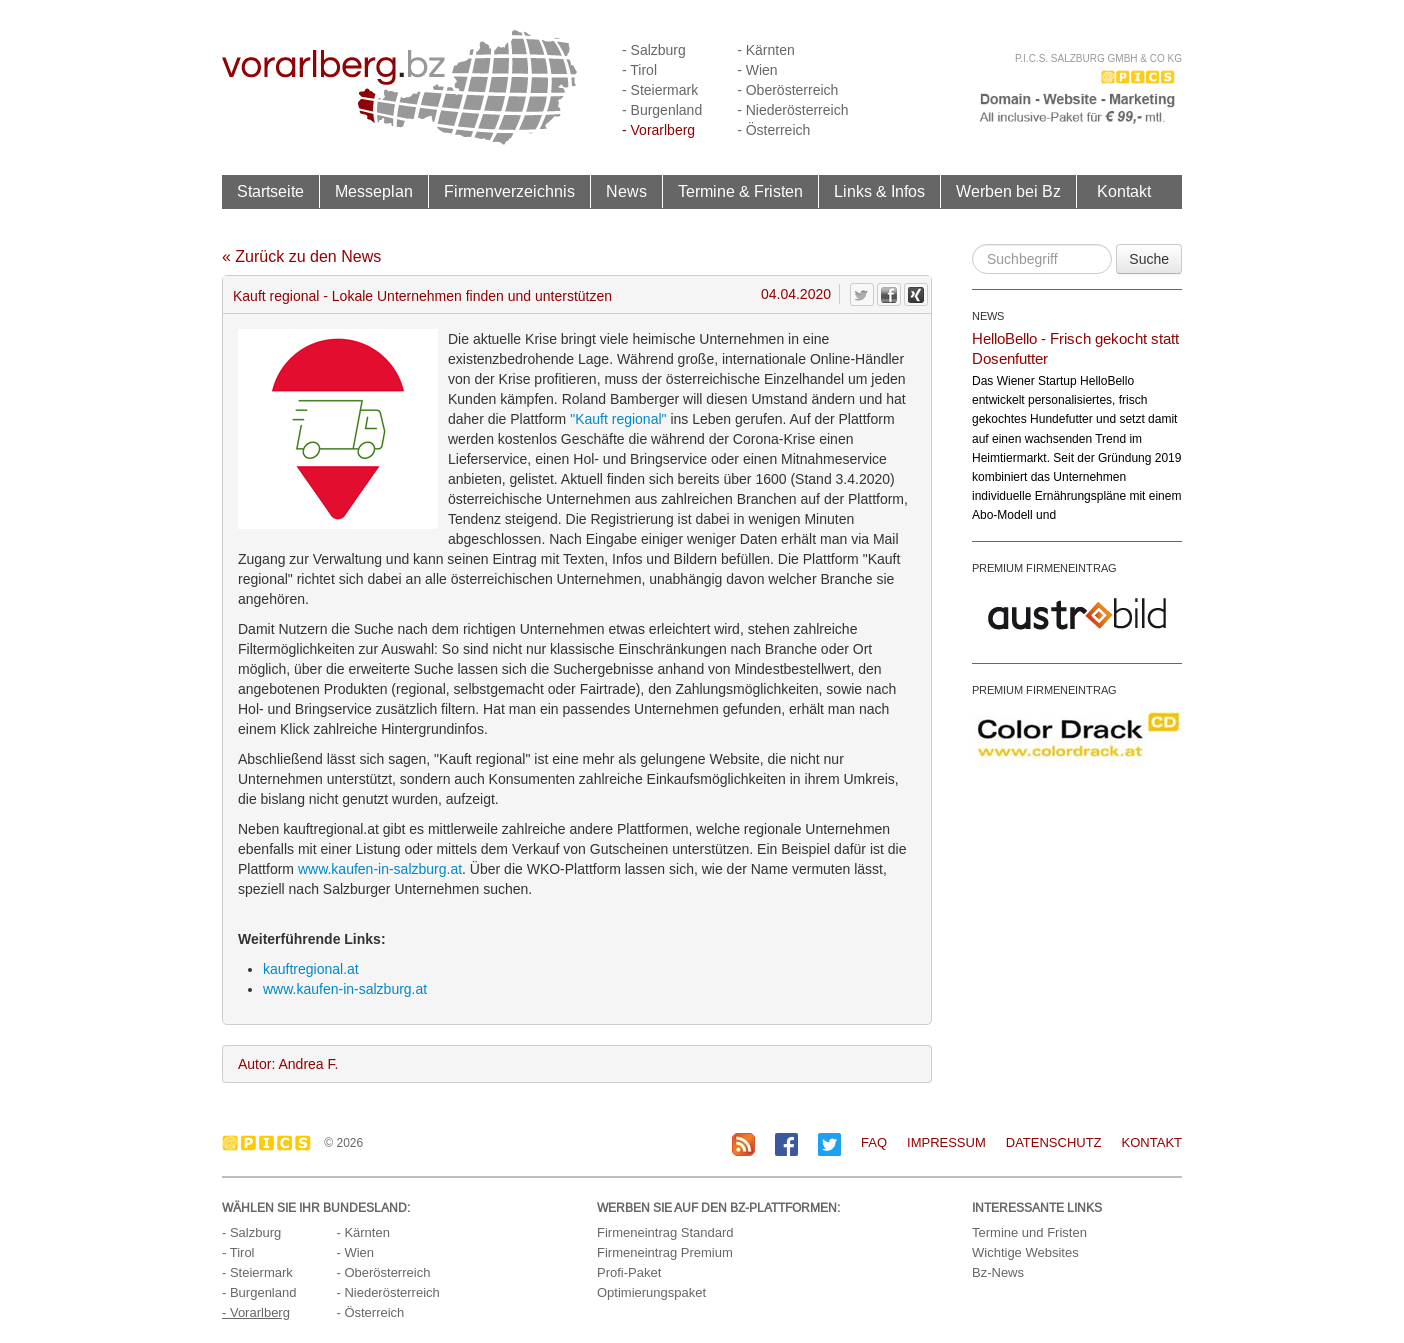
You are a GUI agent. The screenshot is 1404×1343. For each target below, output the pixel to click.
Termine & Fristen (740, 191)
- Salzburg (654, 50)
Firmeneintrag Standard (665, 1232)
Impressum (946, 1142)
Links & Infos (879, 191)
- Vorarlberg (658, 130)
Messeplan (374, 191)
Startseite (270, 191)
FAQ (874, 1142)
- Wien (757, 70)
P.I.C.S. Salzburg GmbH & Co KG (1098, 58)
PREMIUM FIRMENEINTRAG (1044, 568)
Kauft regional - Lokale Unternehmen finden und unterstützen (422, 296)
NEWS (988, 316)
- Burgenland (662, 110)
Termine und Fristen (1029, 1232)
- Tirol (639, 70)
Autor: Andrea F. (288, 1064)
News (626, 191)
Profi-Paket (629, 1272)
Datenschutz (1054, 1142)
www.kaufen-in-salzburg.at (380, 869)
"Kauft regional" (618, 419)
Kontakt (1124, 191)
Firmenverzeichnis (509, 191)
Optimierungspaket (651, 1292)
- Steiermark (660, 90)
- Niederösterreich (792, 110)
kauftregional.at (311, 969)
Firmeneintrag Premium (665, 1252)
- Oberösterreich (787, 90)
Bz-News (998, 1272)
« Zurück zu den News (301, 256)
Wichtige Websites (1025, 1252)
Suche (1149, 259)
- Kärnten (766, 50)
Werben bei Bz (1008, 191)
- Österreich (773, 130)
